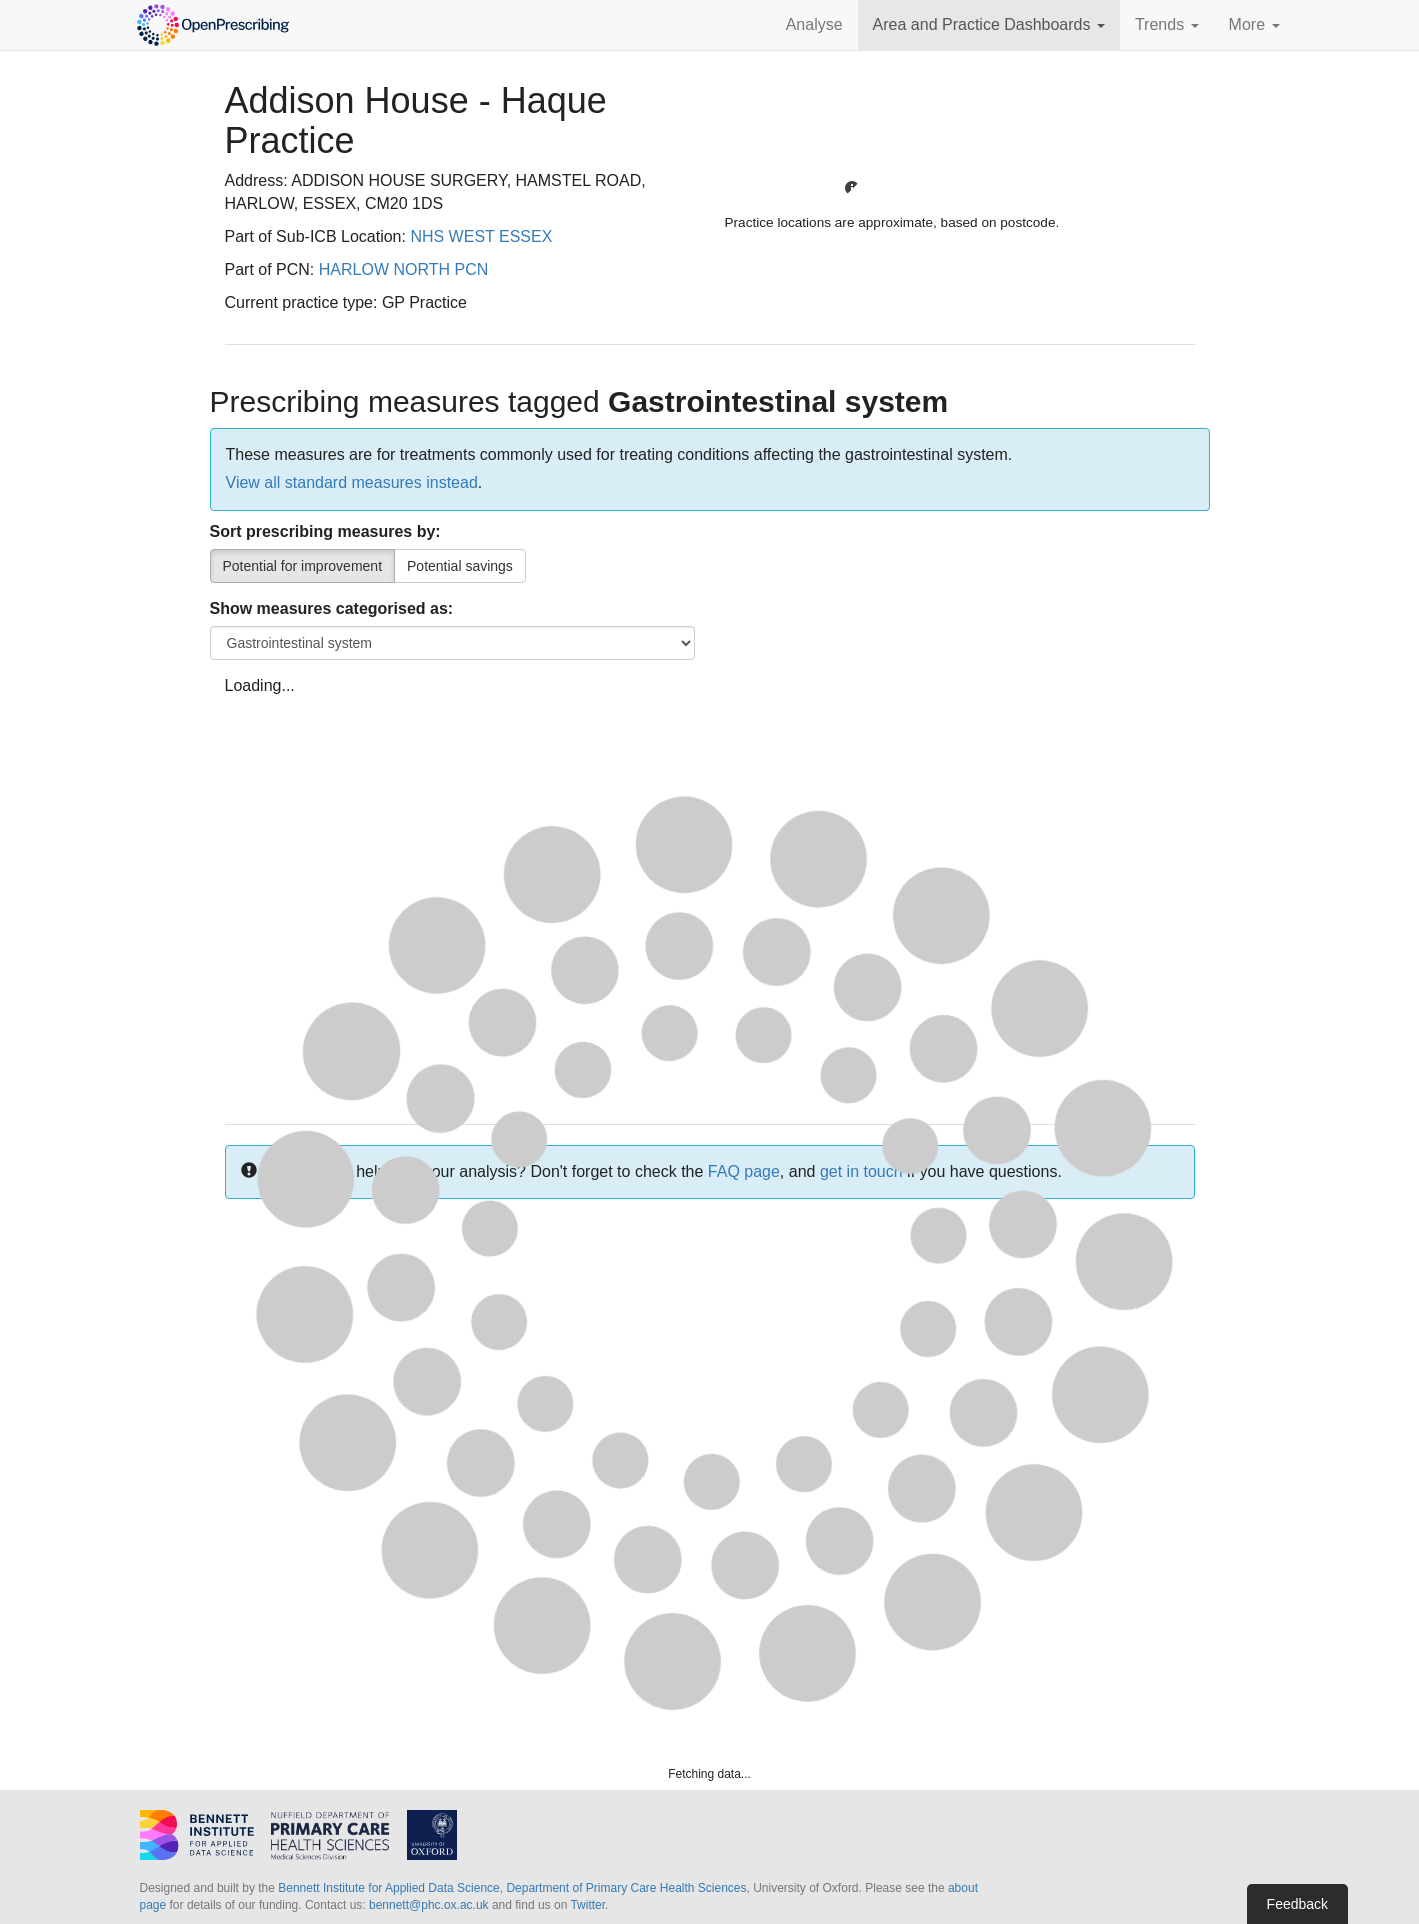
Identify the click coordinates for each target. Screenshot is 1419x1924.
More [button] (1254, 24)
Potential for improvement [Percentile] (303, 566)
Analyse (814, 24)
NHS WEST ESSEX (481, 236)
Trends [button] (1167, 24)
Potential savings (460, 566)
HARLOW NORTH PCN (404, 269)
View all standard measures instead (352, 482)
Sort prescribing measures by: (325, 531)
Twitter (587, 1905)
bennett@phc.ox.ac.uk (429, 1905)
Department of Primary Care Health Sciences (626, 1888)
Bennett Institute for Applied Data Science (388, 1888)
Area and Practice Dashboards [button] (989, 24)
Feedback (1297, 1904)
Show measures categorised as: (332, 608)
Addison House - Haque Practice (416, 120)
